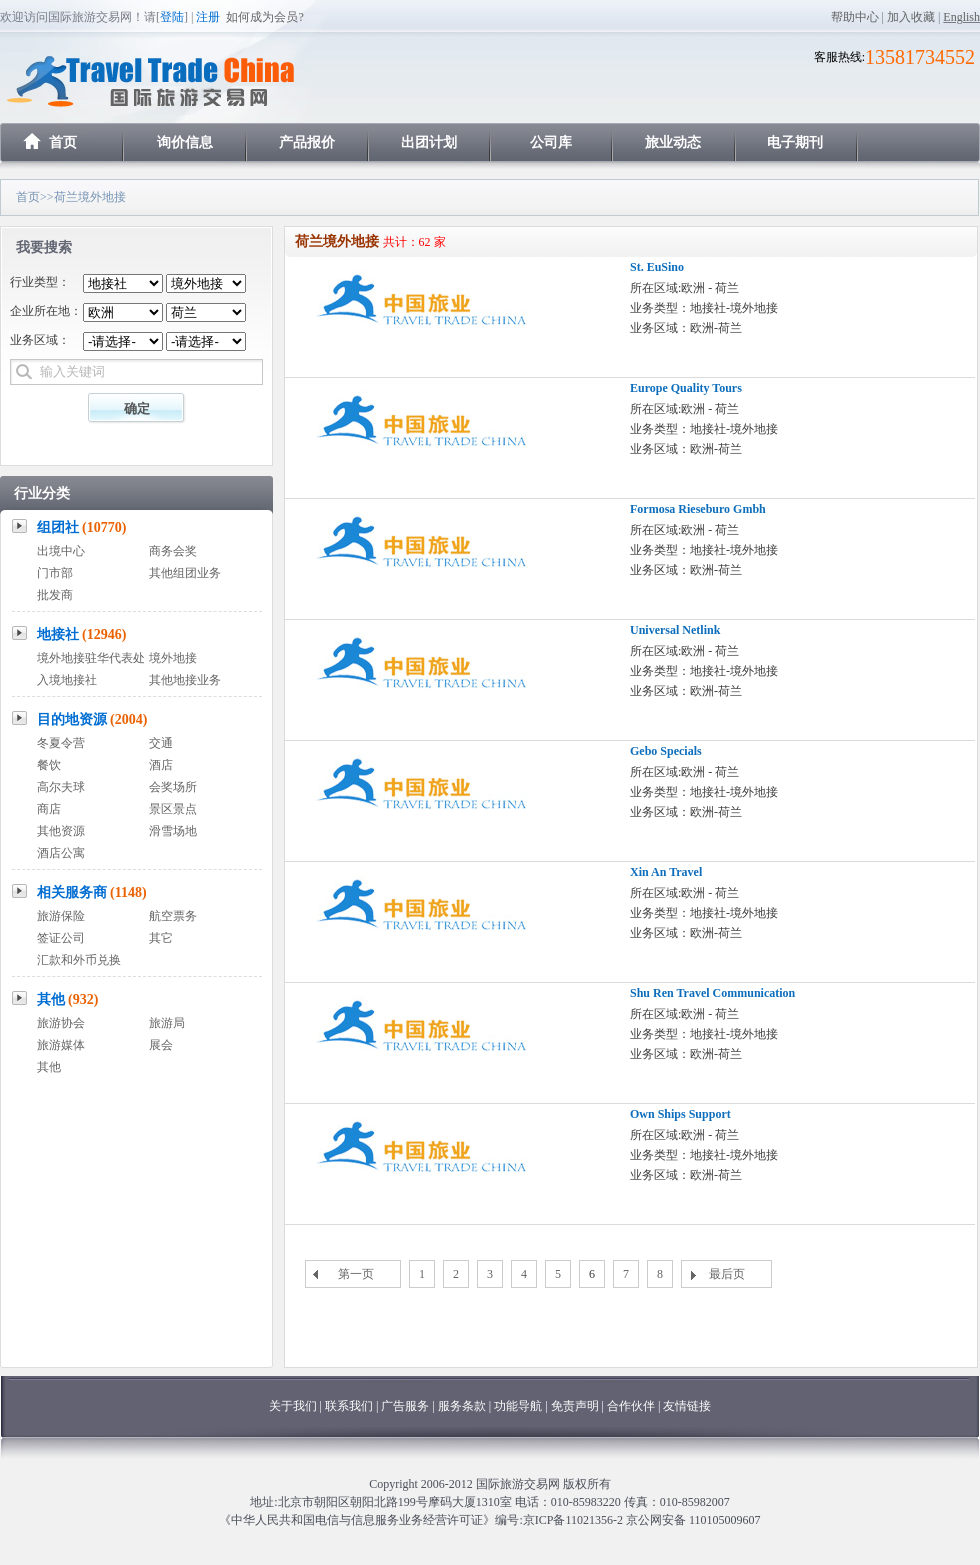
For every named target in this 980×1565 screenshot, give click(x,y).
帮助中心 (855, 17)
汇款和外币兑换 (79, 960)
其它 (161, 938)
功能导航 (519, 1406)
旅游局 (167, 1023)
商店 (49, 809)
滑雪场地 (173, 831)
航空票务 (173, 916)
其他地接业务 (185, 680)
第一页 (356, 1274)
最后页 (727, 1274)
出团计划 (429, 142)
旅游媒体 (61, 1045)
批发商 (55, 595)
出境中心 (61, 551)
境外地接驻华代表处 (91, 658)
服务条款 (462, 1406)
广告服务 (406, 1406)
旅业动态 (673, 142)
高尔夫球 (61, 787)
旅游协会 (61, 1023)
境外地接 (173, 658)
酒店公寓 (61, 853)
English (961, 17)
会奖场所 (173, 787)
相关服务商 (92, 892)
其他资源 (61, 831)
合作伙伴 (631, 1406)
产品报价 (307, 142)
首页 (63, 142)
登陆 (172, 17)
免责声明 (575, 1406)
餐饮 (49, 765)
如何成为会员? (264, 17)
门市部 (55, 573)
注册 (208, 17)
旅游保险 (61, 916)
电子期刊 (795, 142)
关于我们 (293, 1406)
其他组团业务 (185, 573)
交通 (161, 743)
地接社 (82, 634)
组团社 (82, 527)
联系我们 (349, 1406)
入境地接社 (67, 680)
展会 (161, 1045)
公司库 (551, 142)
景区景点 (173, 809)
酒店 (161, 765)
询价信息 (185, 142)
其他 (68, 999)
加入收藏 (911, 17)
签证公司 (61, 938)
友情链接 (687, 1406)
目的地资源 (92, 719)
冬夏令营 (61, 743)
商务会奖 (173, 551)
